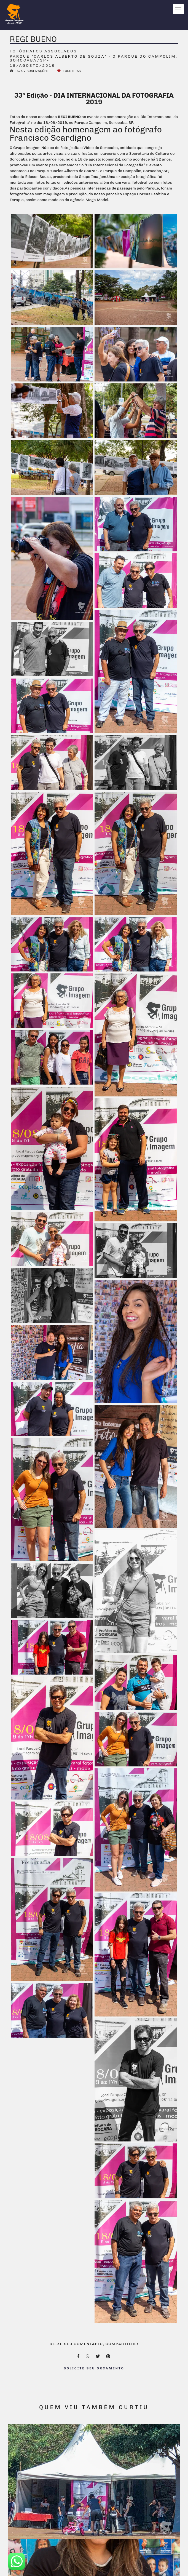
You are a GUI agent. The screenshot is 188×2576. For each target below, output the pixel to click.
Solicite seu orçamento (94, 2368)
